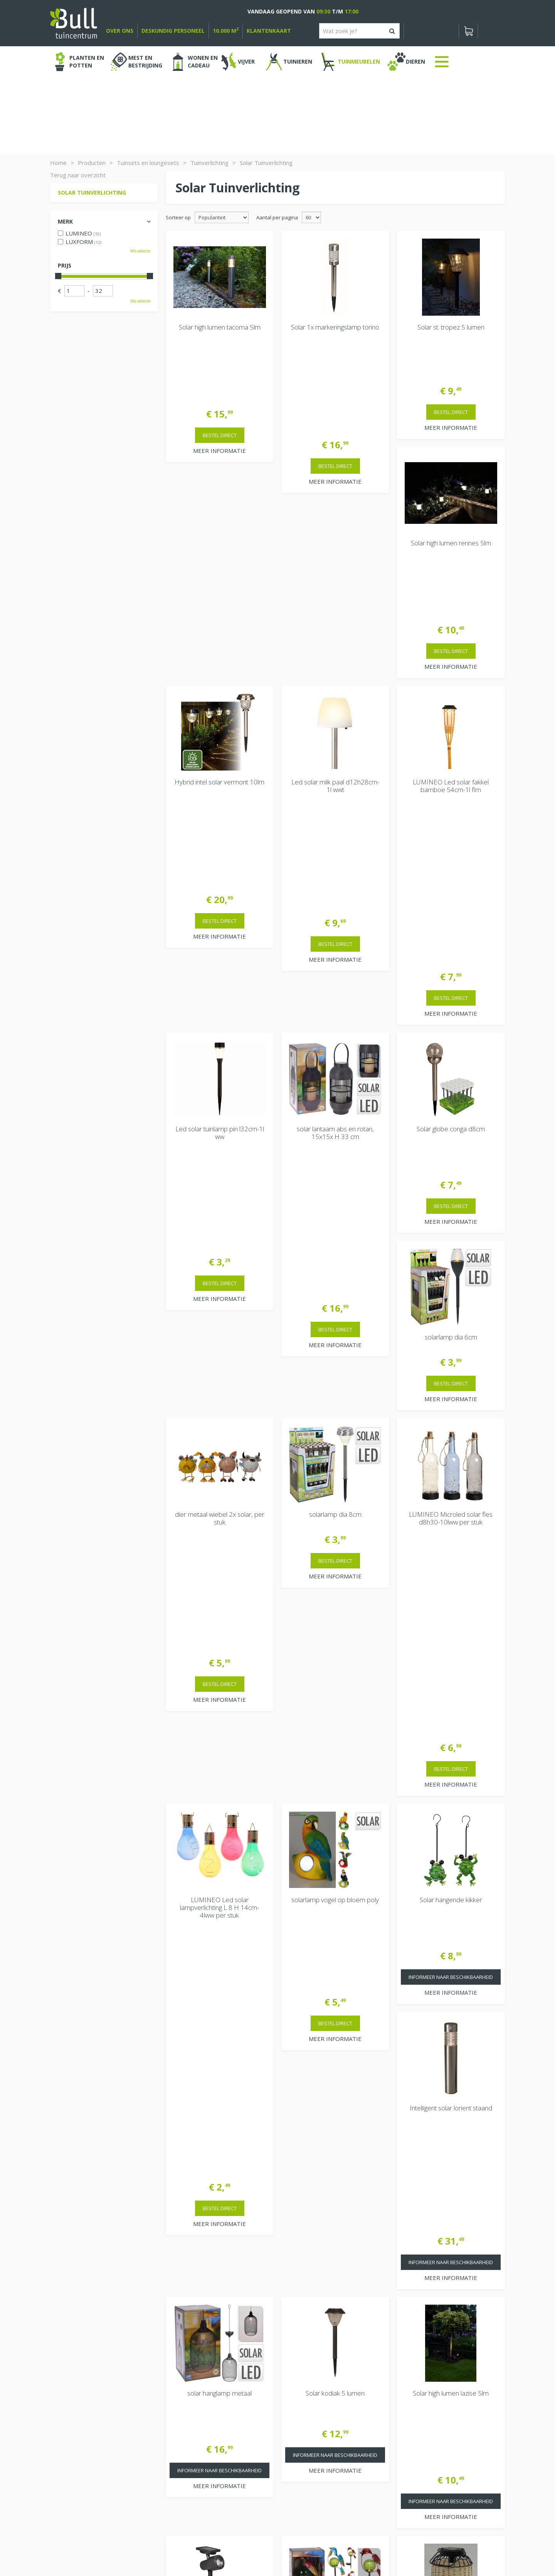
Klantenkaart (269, 30)
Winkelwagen (77, 2366)
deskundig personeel (173, 30)
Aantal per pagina (277, 217)
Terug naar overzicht (78, 175)
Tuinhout (212, 2549)
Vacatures (414, 2382)
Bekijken (73, 2392)
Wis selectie (140, 251)
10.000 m (226, 30)
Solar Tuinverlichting (92, 192)
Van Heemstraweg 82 (430, 2414)
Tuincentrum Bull (423, 2401)
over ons (119, 30)
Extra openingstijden (197, 2457)
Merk (65, 221)
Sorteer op (178, 217)
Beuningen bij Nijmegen (432, 2426)
